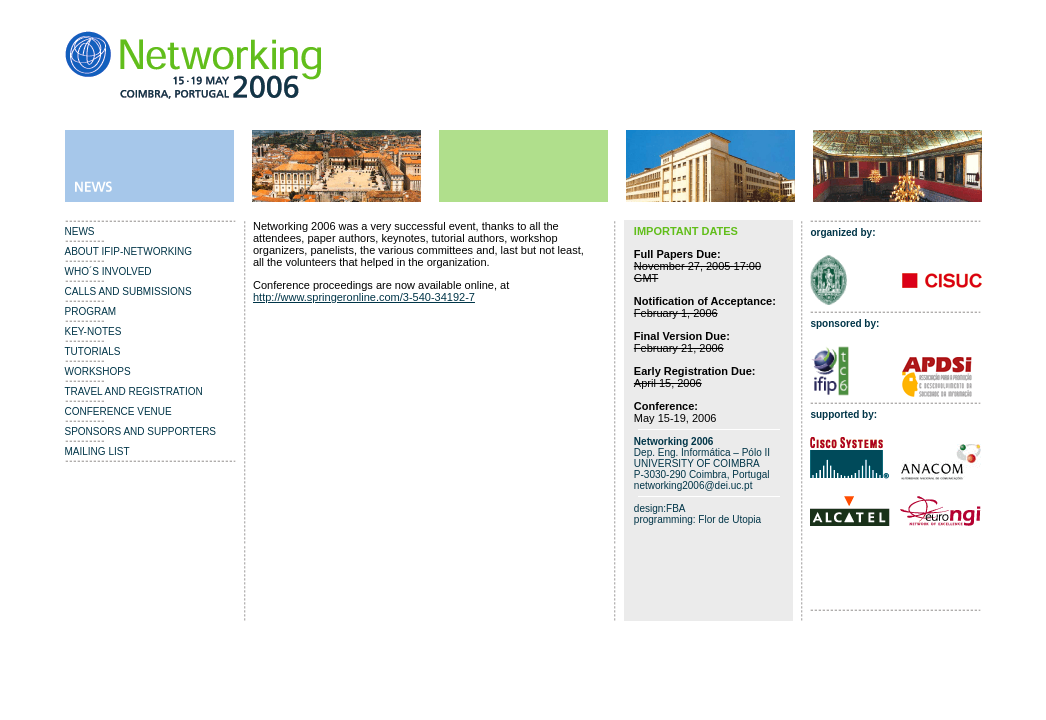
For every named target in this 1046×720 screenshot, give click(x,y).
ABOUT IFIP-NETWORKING (129, 251)
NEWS (80, 231)
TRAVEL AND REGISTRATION (134, 391)
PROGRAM (91, 311)
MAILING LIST (97, 451)
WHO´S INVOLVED (108, 271)
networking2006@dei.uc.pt (693, 485)
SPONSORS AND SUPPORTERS (141, 431)
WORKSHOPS (98, 371)
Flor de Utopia (729, 519)
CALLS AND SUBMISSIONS (128, 291)
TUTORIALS (93, 351)
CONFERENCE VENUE (118, 411)
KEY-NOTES (93, 331)
